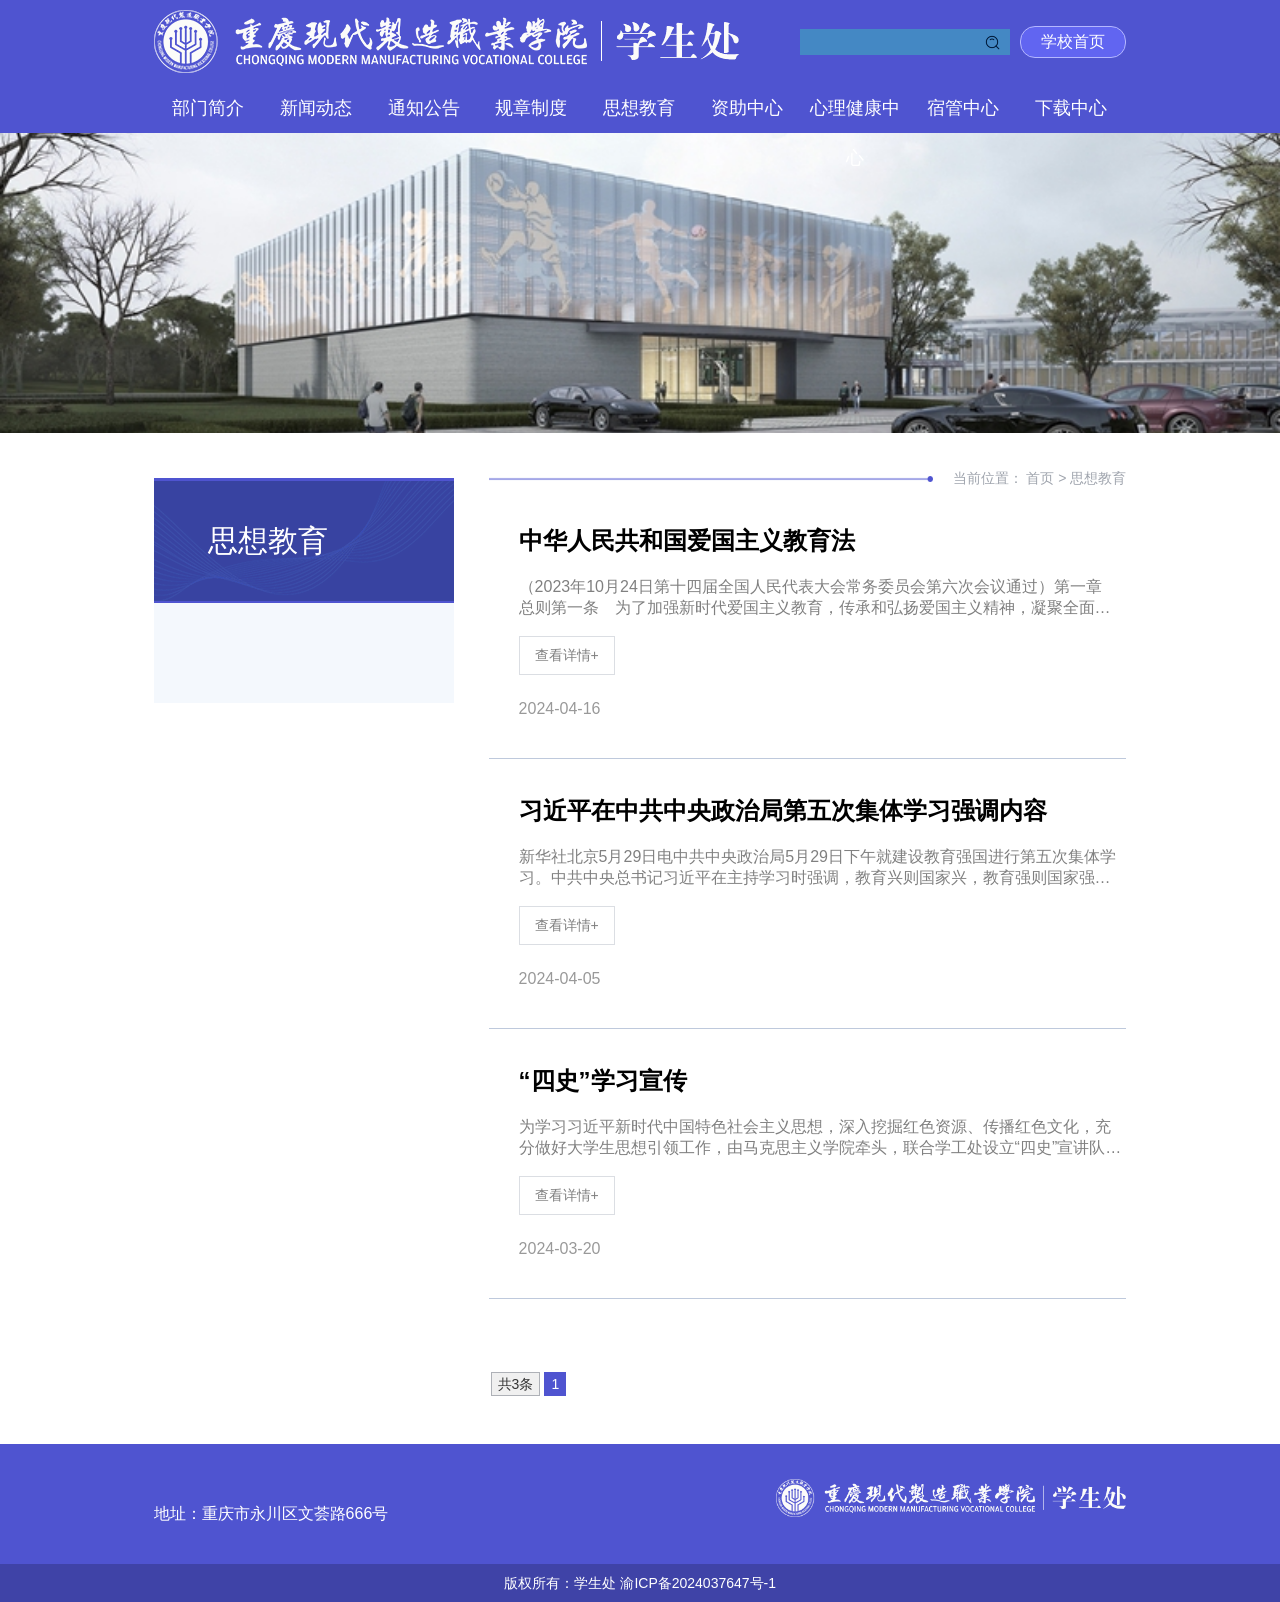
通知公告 (424, 108)
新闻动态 (316, 108)
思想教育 (639, 108)
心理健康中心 (855, 115)
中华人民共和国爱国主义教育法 (687, 540)
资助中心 (747, 108)
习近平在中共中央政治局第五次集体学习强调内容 (783, 810)
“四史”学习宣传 (603, 1080)
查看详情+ (567, 655)
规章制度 (531, 108)
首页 (1042, 478)
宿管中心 (963, 108)
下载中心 (1071, 108)
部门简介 (208, 108)
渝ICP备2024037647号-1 (698, 1583)
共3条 (516, 1384)
